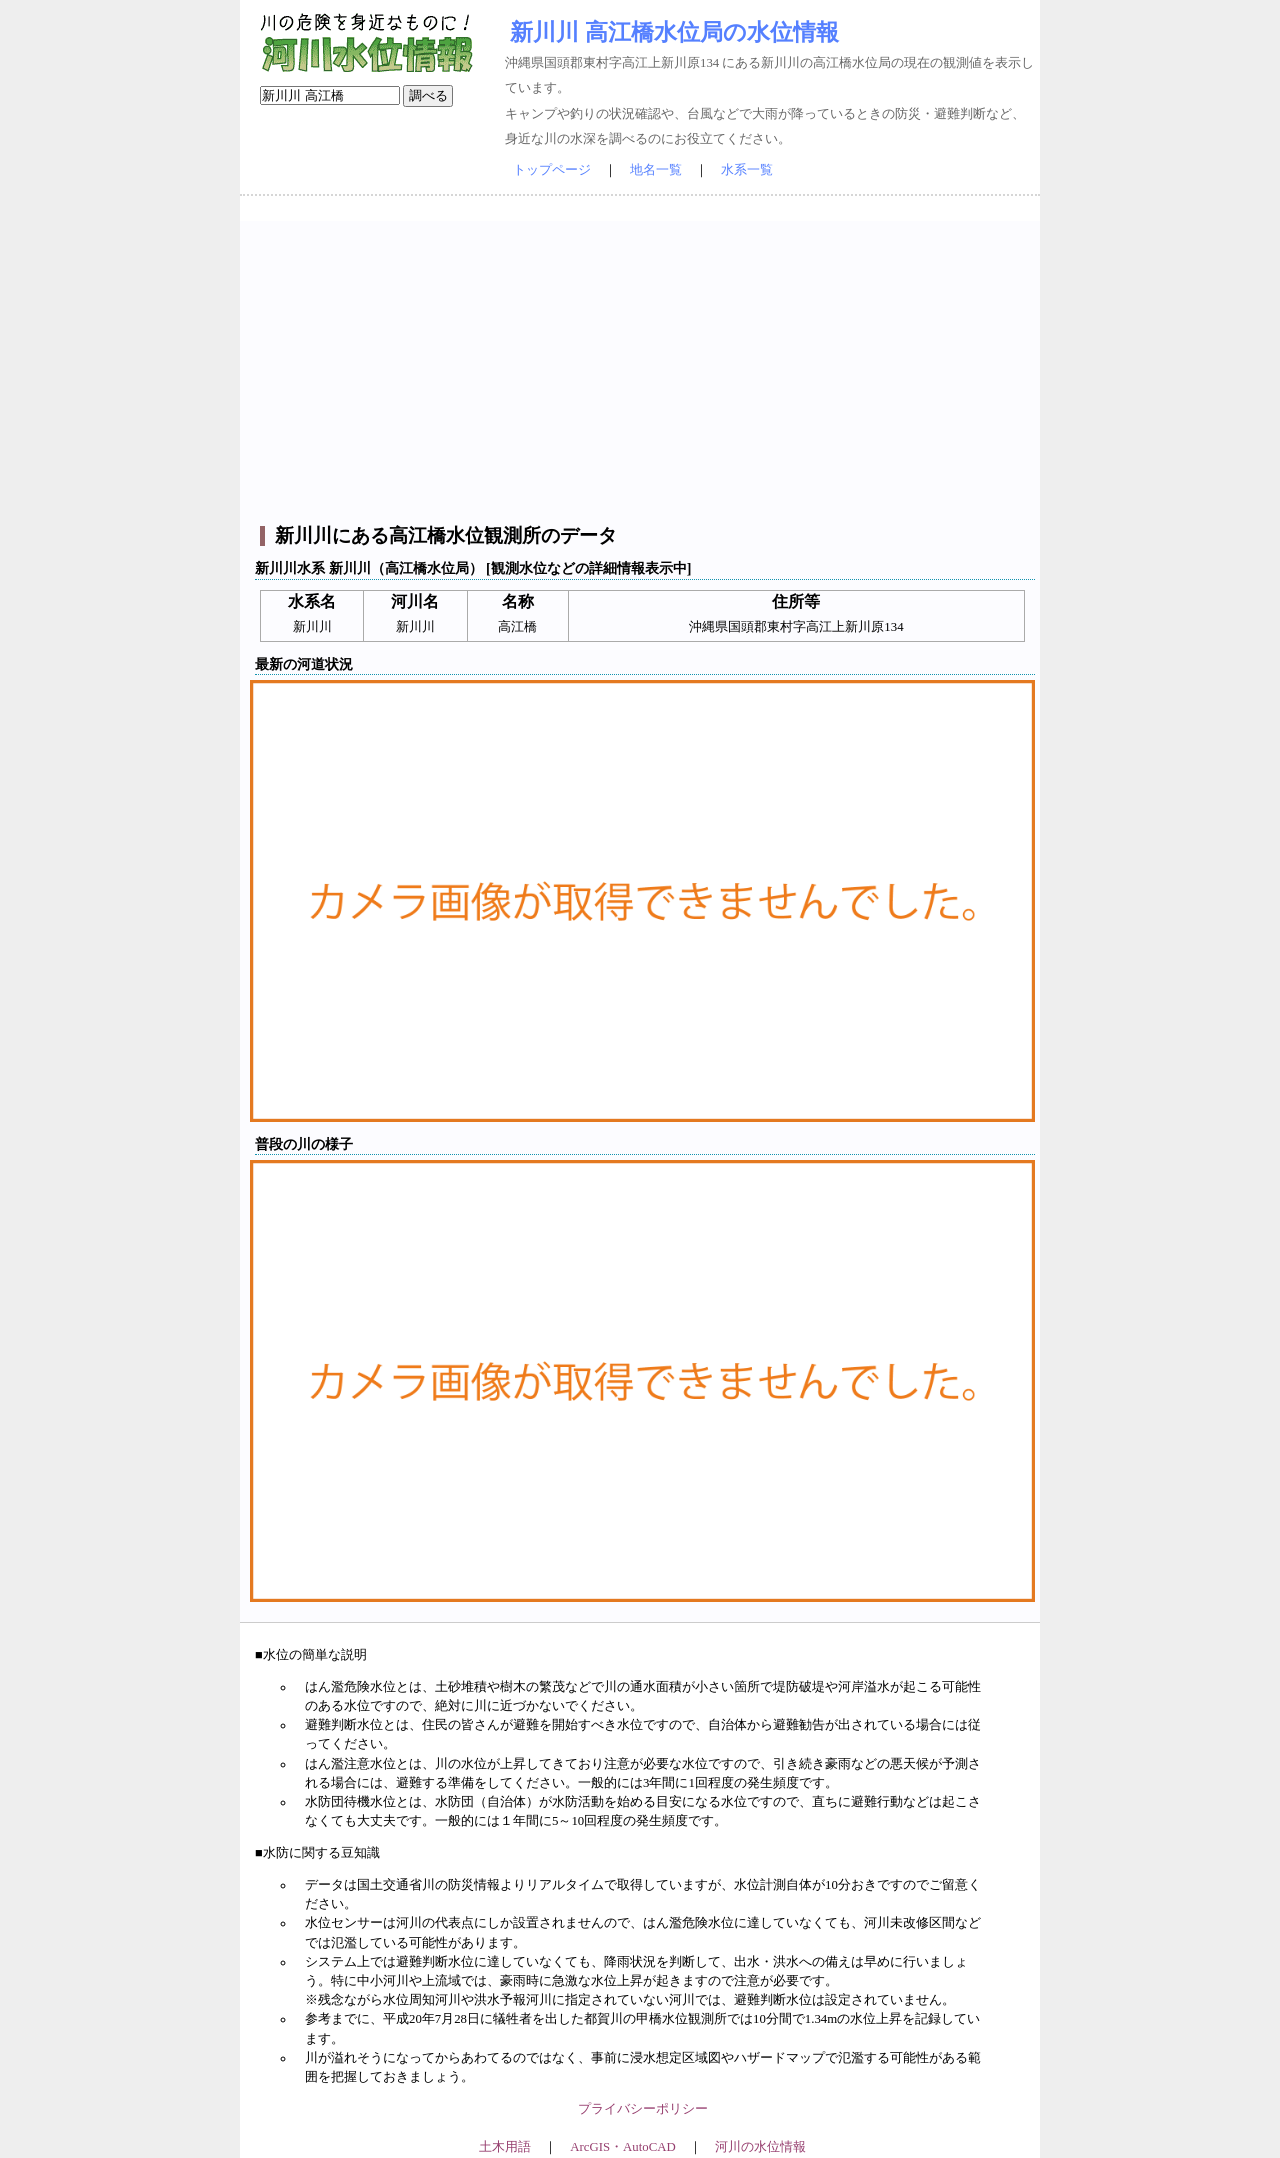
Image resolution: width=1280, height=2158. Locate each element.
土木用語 (505, 2147)
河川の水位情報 (760, 2147)
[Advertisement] (642, 361)
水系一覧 (747, 170)
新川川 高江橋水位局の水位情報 (674, 32)
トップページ (552, 170)
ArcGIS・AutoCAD (622, 2147)
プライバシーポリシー (643, 2109)
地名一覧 (656, 170)
